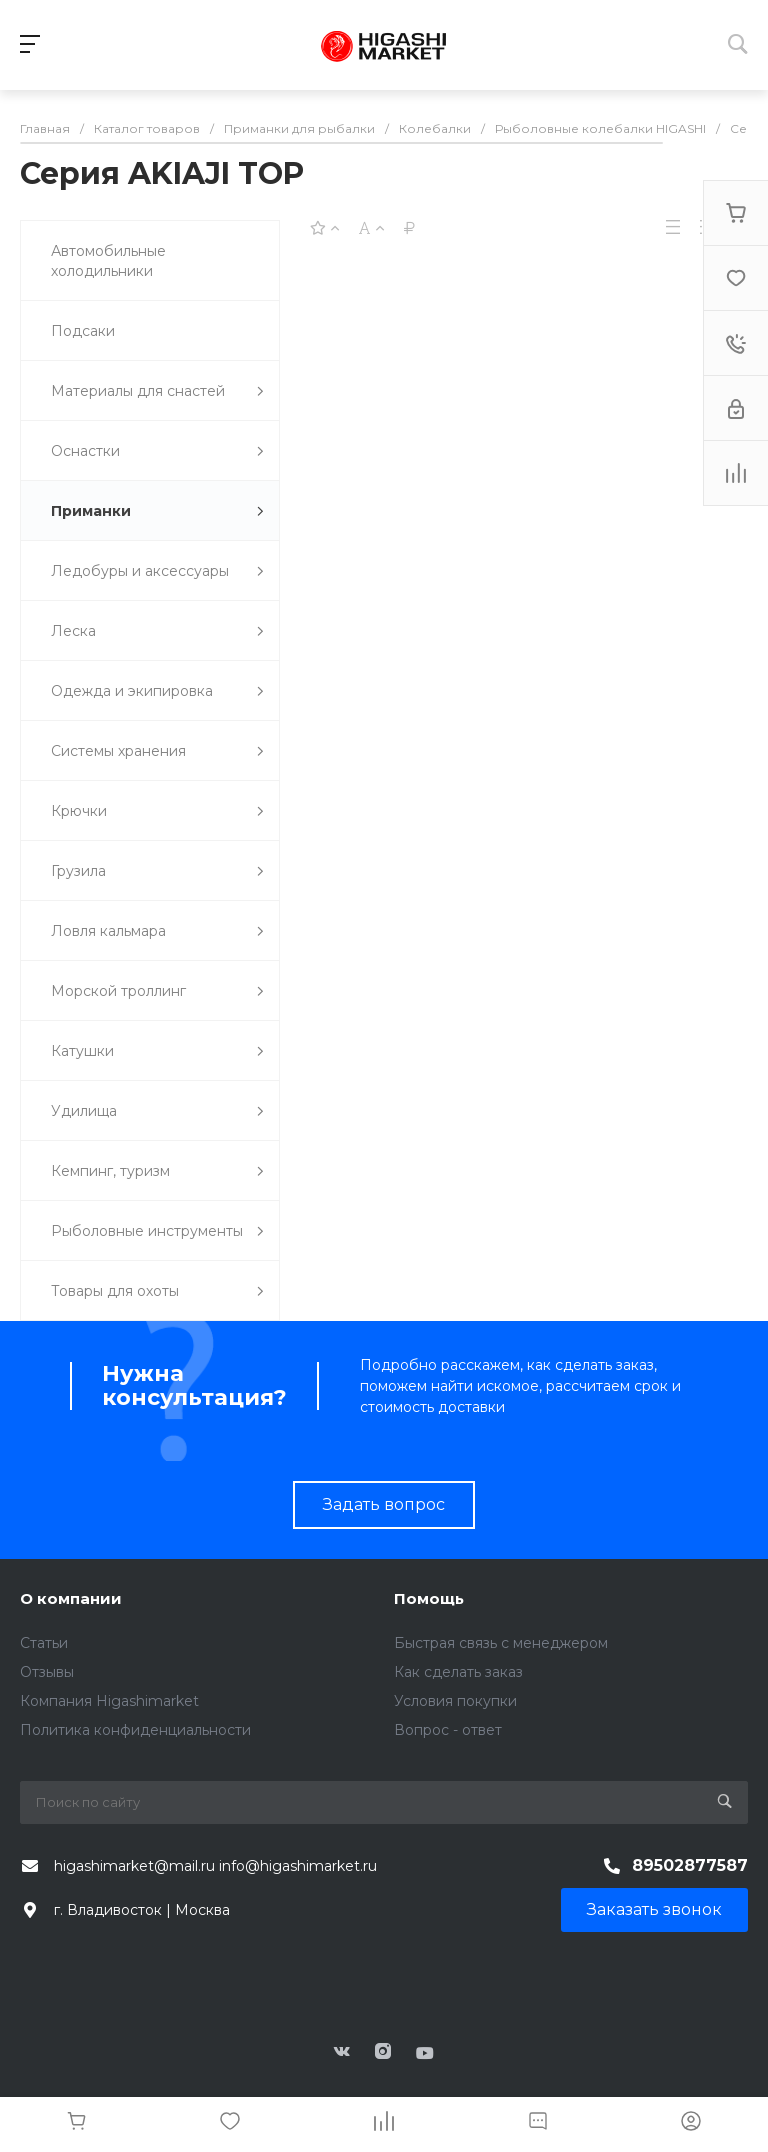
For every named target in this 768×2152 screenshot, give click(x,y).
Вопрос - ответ (448, 1730)
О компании (71, 1598)
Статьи (44, 1643)
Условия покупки (455, 1701)
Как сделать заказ (458, 1672)
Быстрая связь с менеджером (501, 1643)
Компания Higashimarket (109, 1701)
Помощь (429, 1598)
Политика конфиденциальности (135, 1730)
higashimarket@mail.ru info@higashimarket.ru (215, 1866)
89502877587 (690, 1865)
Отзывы (47, 1672)
